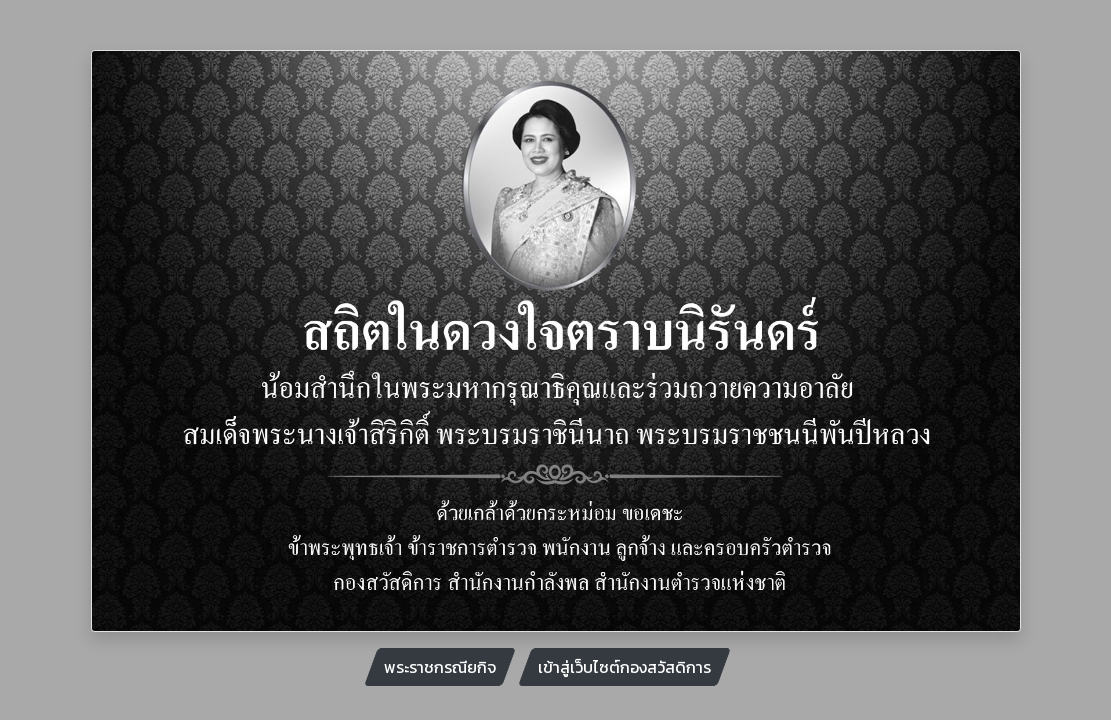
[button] (161, 341)
